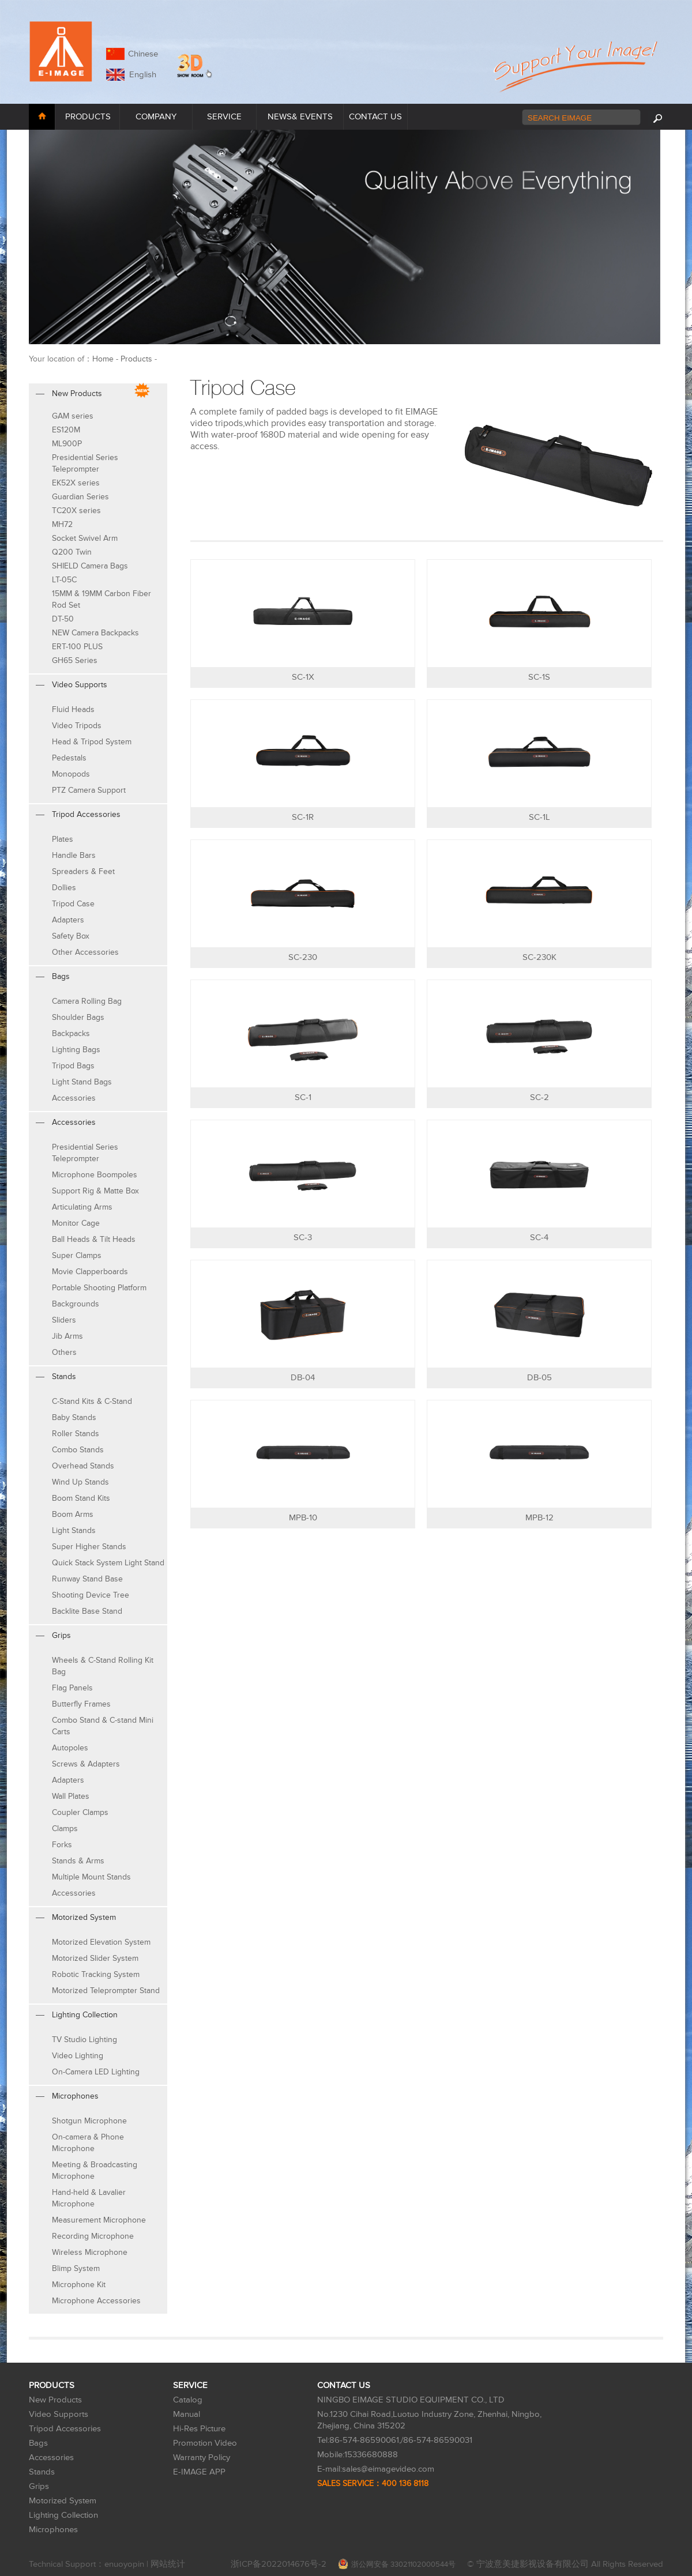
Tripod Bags (73, 1066)
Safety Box (70, 936)
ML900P (67, 444)
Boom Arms (72, 1514)
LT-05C (64, 580)
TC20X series (76, 510)
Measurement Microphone (99, 2220)
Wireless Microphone (89, 2252)
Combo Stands (78, 1450)
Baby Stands (74, 1417)
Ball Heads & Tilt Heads (94, 1239)
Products (136, 359)
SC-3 (303, 1237)
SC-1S (539, 677)
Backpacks (71, 1033)
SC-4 (539, 1237)
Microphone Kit (79, 2284)
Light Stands (74, 1530)
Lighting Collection (63, 2515)
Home (103, 359)
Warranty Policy (201, 2457)
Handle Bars (74, 855)
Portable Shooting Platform (99, 1288)
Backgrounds (75, 1304)
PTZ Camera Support (89, 790)
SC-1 (303, 1097)
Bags (38, 2443)
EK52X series (76, 483)
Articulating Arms (82, 1207)
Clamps (65, 1828)
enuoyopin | (127, 2564)
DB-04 (303, 1377)
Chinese (143, 53)
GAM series (72, 416)
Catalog (187, 2399)
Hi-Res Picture (199, 2428)
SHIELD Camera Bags (90, 566)
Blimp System (76, 2268)
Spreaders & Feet (83, 871)
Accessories (74, 1098)
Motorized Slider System (95, 1958)
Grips (39, 2486)
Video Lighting (77, 2056)
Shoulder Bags (78, 1017)
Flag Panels (72, 1688)
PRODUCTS (88, 116)
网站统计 (168, 2564)
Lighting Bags (76, 1049)
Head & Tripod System (91, 742)
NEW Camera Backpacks (95, 633)
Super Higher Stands (89, 1546)
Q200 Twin (72, 552)
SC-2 (539, 1097)
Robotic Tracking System (96, 1974)
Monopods (71, 774)
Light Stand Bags (82, 1082)
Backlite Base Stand (87, 1611)
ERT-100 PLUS (77, 646)
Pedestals (69, 758)
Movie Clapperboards (90, 1271)
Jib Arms (67, 1336)
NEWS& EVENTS (300, 116)
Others (64, 1352)
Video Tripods (76, 725)
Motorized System (62, 2500)
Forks (62, 1845)
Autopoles (70, 1748)
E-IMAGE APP (199, 2471)
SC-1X (303, 677)
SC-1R (303, 817)
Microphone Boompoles (94, 1175)
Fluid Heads (73, 709)
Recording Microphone (93, 2236)
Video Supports (58, 2414)
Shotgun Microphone (89, 2121)
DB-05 (539, 1377)
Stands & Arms (78, 1861)
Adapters (68, 920)
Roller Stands (75, 1433)
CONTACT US (375, 116)
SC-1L (539, 817)
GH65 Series (74, 660)
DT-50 (63, 619)
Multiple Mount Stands (91, 1877)
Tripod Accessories (65, 2428)
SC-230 (302, 957)
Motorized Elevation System (101, 1942)
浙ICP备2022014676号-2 (278, 2564)
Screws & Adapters (86, 1764)
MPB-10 (303, 1517)
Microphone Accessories (96, 2301)
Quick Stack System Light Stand (108, 1563)
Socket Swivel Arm (85, 538)
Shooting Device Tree (90, 1595)
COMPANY (156, 116)
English (140, 74)
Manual (186, 2414)
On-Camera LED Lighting (96, 2072)
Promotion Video (205, 2443)
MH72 (62, 524)
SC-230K (539, 957)
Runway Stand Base (87, 1579)
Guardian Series (80, 497)
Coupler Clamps (80, 1812)
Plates (62, 839)
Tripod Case (73, 904)
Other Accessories (85, 952)
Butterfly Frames (81, 1704)
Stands (42, 2471)
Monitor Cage (76, 1223)
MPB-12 (539, 1517)
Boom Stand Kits (81, 1498)
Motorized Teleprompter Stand (106, 1990)
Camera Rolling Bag (87, 1001)
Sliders (64, 1320)
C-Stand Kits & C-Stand (92, 1401)
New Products (55, 2399)
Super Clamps (76, 1255)
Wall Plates (70, 1796)
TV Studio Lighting (84, 2039)
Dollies (64, 887)
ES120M (66, 430)
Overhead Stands (83, 1466)
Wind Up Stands (80, 1482)
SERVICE (224, 116)
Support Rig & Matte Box (95, 1191)
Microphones (53, 2529)
